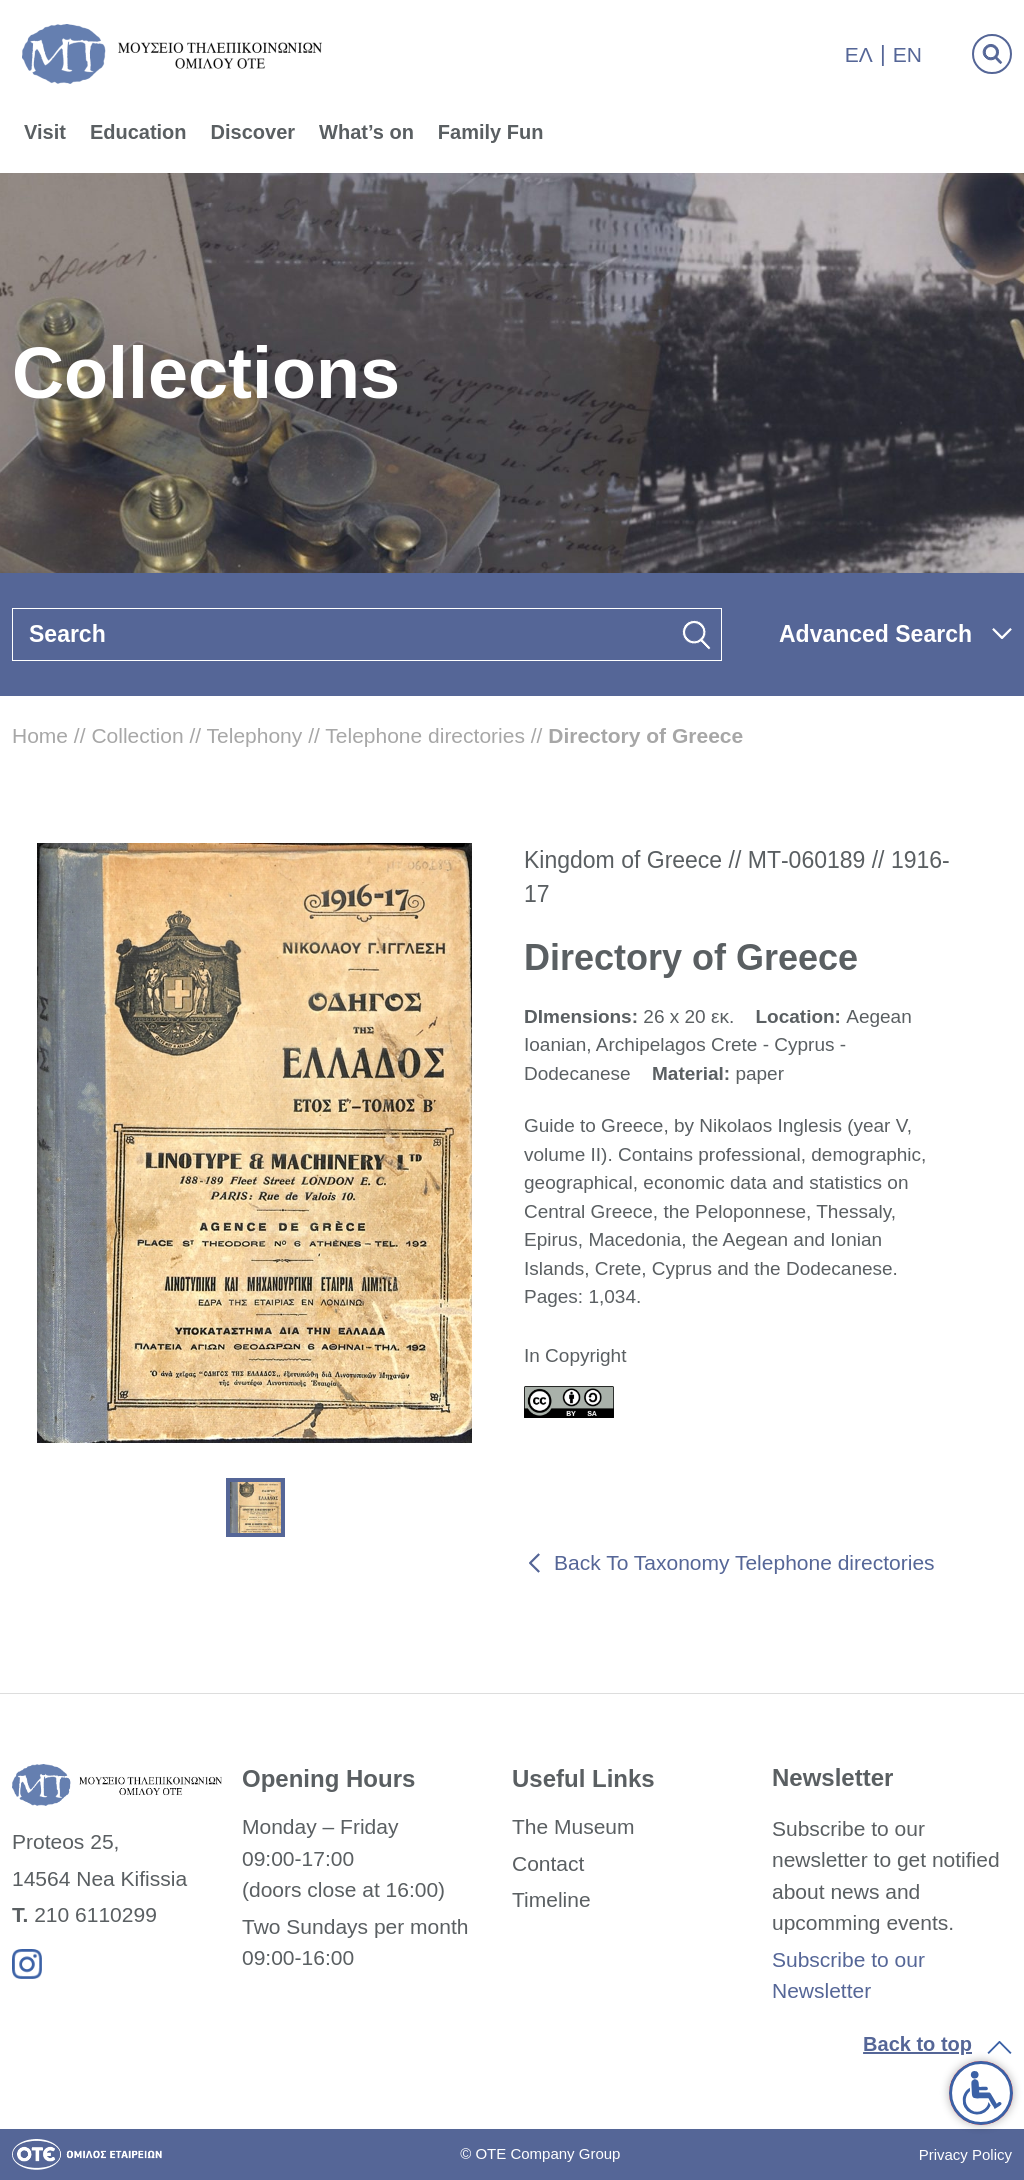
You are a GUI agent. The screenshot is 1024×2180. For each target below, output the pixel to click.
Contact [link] (548, 1863)
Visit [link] (45, 132)
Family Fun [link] (491, 132)
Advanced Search (875, 634)
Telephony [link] (255, 735)
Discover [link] (253, 132)
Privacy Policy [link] (965, 2154)
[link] (981, 2093)
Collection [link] (137, 735)
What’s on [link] (366, 132)
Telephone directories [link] (425, 735)
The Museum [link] (573, 1826)
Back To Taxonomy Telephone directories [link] (744, 1562)
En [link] (907, 54)
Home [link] (40, 735)
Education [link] (138, 132)
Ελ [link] (859, 54)
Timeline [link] (551, 1899)
